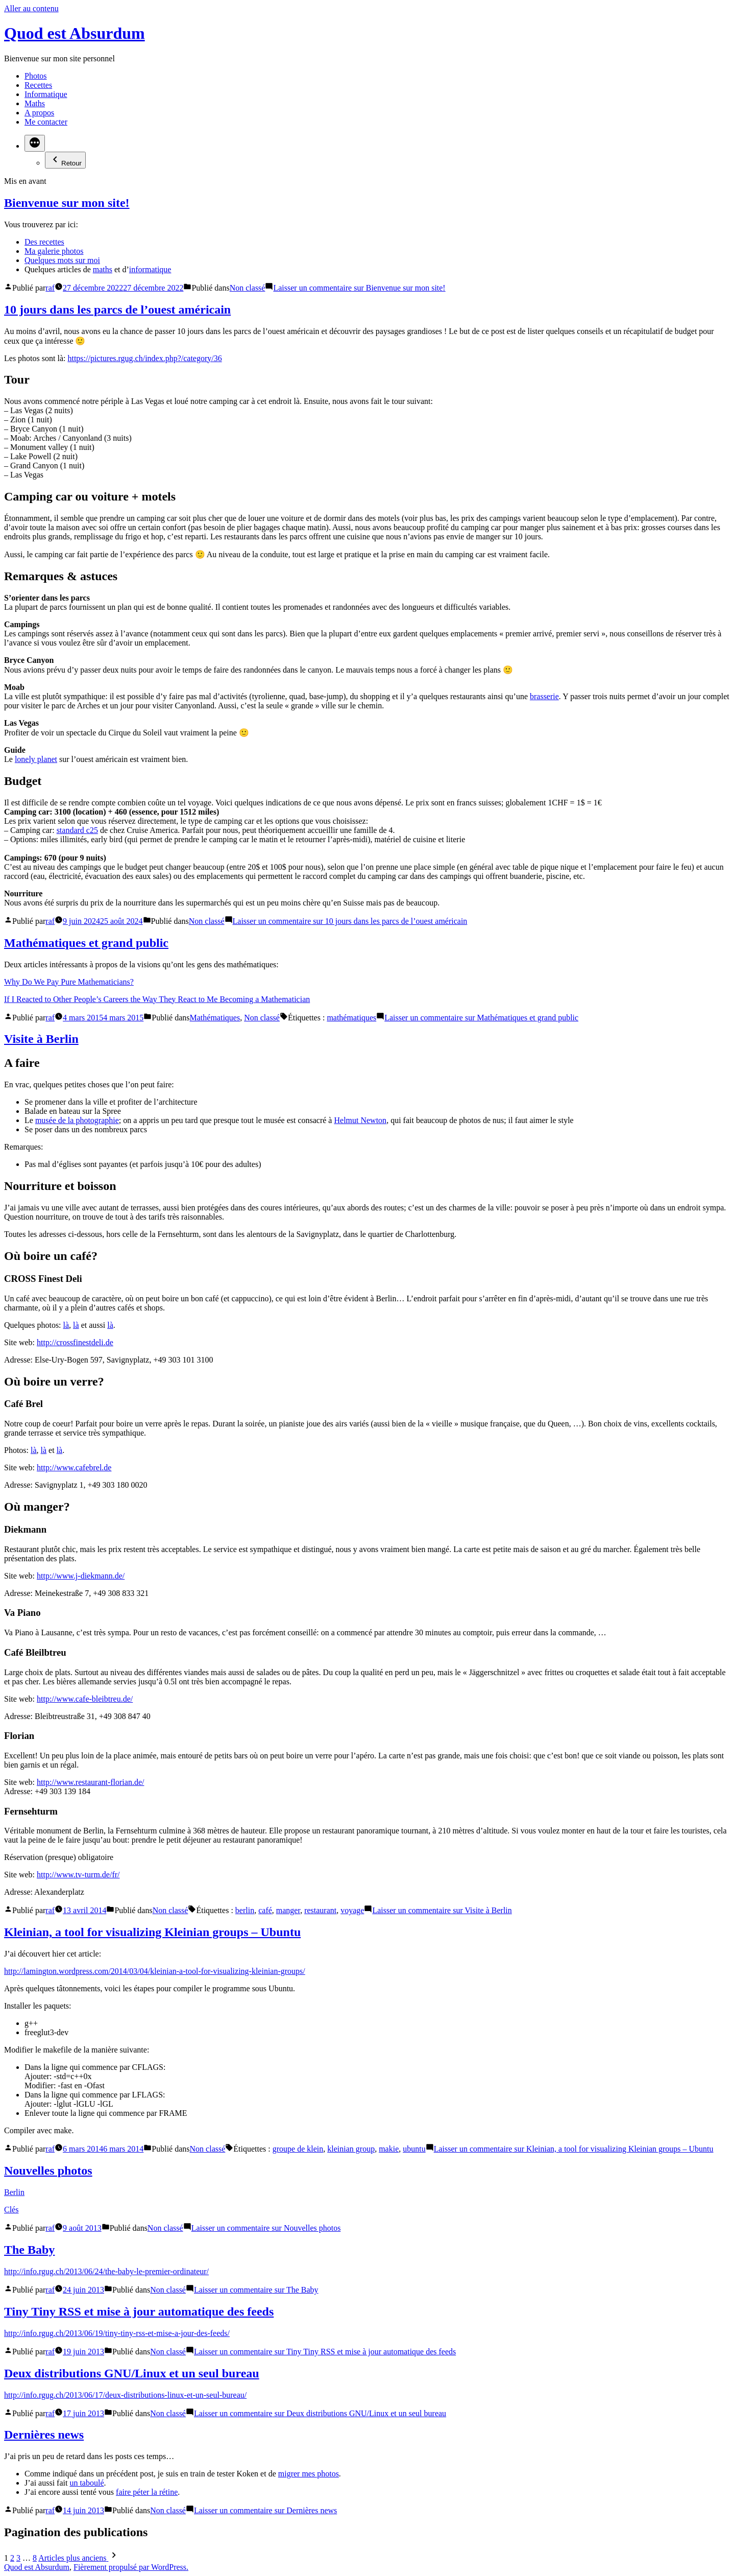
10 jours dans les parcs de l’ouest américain (117, 309)
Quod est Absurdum (74, 33)
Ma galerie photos (54, 251)
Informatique (45, 94)
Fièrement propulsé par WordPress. (131, 2567)
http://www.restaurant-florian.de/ (90, 1782)
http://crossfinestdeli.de (75, 1342)
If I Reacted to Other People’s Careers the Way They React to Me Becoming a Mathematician (157, 999)
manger (288, 1910)
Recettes (38, 85)
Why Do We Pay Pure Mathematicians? (69, 981)
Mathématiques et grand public (86, 942)
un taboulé (86, 2482)
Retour (65, 160)
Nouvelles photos (48, 2170)
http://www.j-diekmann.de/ (81, 1575)
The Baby (29, 2249)
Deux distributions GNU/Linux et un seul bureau (131, 2373)
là (66, 1325)
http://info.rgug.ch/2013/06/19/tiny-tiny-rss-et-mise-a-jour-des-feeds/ (117, 2333)
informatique (150, 269)
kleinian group (351, 2148)
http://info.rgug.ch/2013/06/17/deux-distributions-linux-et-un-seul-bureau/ (125, 2395)
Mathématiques (215, 1017)
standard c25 (77, 830)
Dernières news (44, 2434)
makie (389, 2148)
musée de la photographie (77, 1120)
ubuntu (414, 2148)
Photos (35, 75)
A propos (39, 112)
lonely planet (36, 759)
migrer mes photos (308, 2473)
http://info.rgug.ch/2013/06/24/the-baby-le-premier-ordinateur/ (106, 2271)
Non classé (247, 287)
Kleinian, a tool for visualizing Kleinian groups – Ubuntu (152, 1932)
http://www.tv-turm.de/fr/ (78, 1874)
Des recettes (44, 241)
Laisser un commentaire (359, 287)
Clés (11, 2209)
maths (102, 269)
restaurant (320, 1910)
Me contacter (45, 121)
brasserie (544, 696)
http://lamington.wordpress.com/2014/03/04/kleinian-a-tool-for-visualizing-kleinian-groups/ (154, 1971)
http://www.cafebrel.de (74, 1467)
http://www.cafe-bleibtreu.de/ (85, 1699)
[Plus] (34, 143)
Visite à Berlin (41, 1038)
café (265, 1910)
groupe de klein (298, 2148)
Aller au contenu (31, 8)
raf (50, 287)
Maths (34, 103)
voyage (352, 1910)
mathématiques (351, 1017)
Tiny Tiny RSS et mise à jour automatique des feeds (139, 2311)
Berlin (14, 2192)
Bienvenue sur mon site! (67, 202)
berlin (244, 1910)
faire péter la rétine (147, 2492)
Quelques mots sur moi (62, 260)
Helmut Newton (360, 1120)
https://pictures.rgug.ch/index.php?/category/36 (144, 358)
